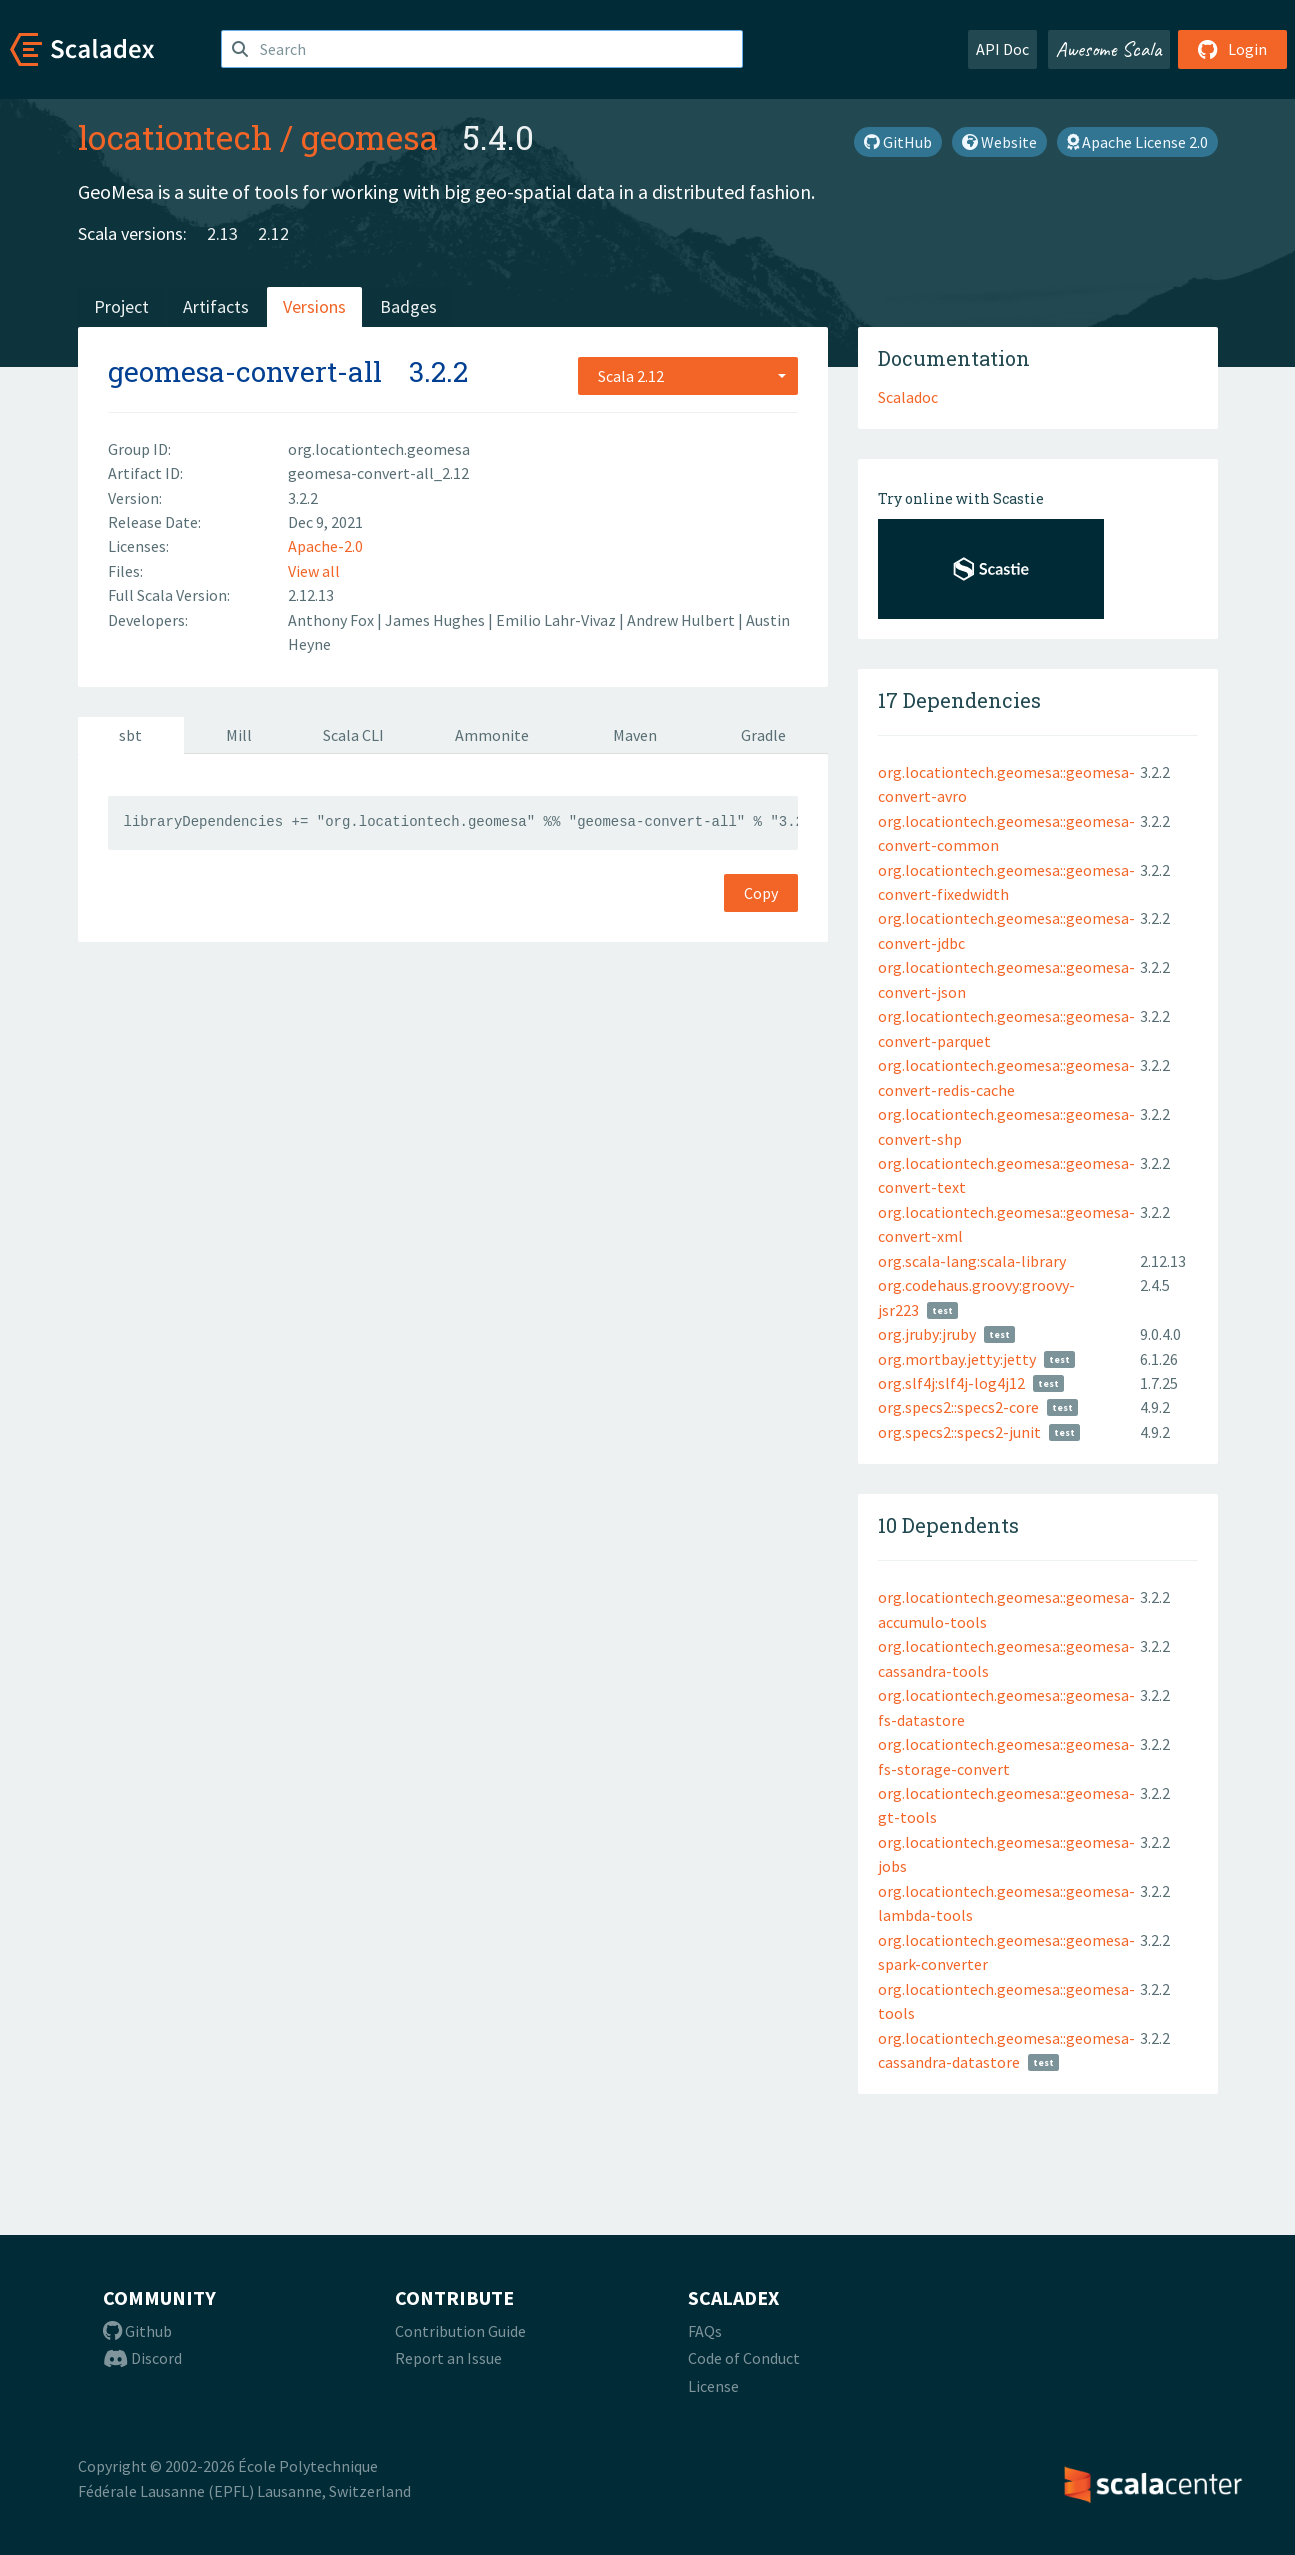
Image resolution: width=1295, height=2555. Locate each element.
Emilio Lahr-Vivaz (557, 620)
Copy (761, 893)
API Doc (1002, 49)
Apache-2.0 (325, 546)
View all (314, 571)
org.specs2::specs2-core (958, 1407)
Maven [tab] (635, 735)
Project (121, 306)
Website (999, 142)
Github (137, 2331)
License (713, 2386)
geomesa (369, 137)
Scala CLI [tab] (353, 735)
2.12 (273, 233)
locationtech (175, 137)
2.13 (222, 233)
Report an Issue (448, 2358)
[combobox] (688, 376)
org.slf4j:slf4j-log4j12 (951, 1383)
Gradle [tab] (763, 735)
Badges (408, 306)
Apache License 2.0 (1137, 142)
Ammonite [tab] (492, 735)
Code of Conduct (744, 2358)
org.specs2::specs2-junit (959, 1432)
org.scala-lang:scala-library (972, 1261)
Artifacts (216, 306)
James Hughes (436, 620)
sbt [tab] (130, 735)
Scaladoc (908, 397)
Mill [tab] (239, 735)
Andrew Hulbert (682, 620)
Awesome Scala (1109, 49)
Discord (142, 2358)
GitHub (898, 142)
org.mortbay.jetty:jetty (957, 1359)
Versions (314, 306)
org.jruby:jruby (927, 1334)
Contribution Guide (460, 2331)
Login (1232, 49)
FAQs (705, 2331)
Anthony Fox (332, 620)
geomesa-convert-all (245, 371)
